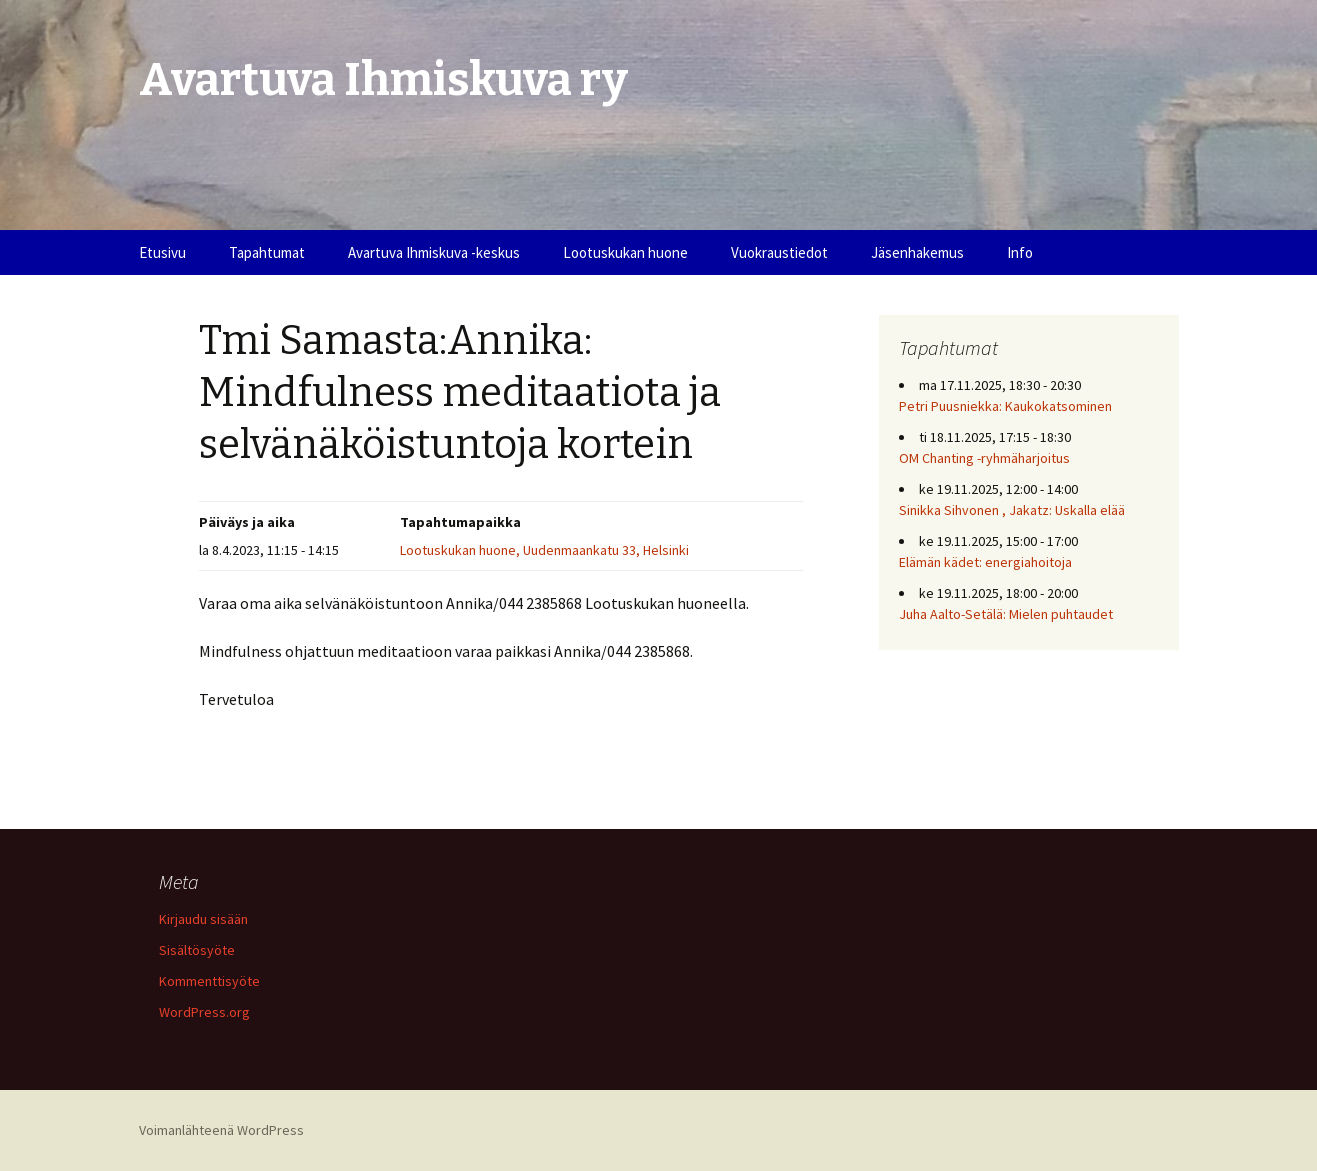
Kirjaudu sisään (203, 919)
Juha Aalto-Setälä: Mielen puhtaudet (1006, 614)
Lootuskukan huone (625, 252)
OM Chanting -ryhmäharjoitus (984, 458)
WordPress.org (204, 1012)
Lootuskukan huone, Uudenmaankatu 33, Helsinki (544, 550)
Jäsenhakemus (917, 252)
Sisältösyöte (197, 950)
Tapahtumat (267, 252)
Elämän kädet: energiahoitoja (985, 562)
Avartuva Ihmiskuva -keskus (434, 252)
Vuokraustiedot (779, 252)
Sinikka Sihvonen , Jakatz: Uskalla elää (1012, 510)
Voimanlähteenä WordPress (221, 1130)
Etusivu (162, 252)
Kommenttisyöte (209, 981)
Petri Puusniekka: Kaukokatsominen (1005, 406)
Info (1020, 252)
